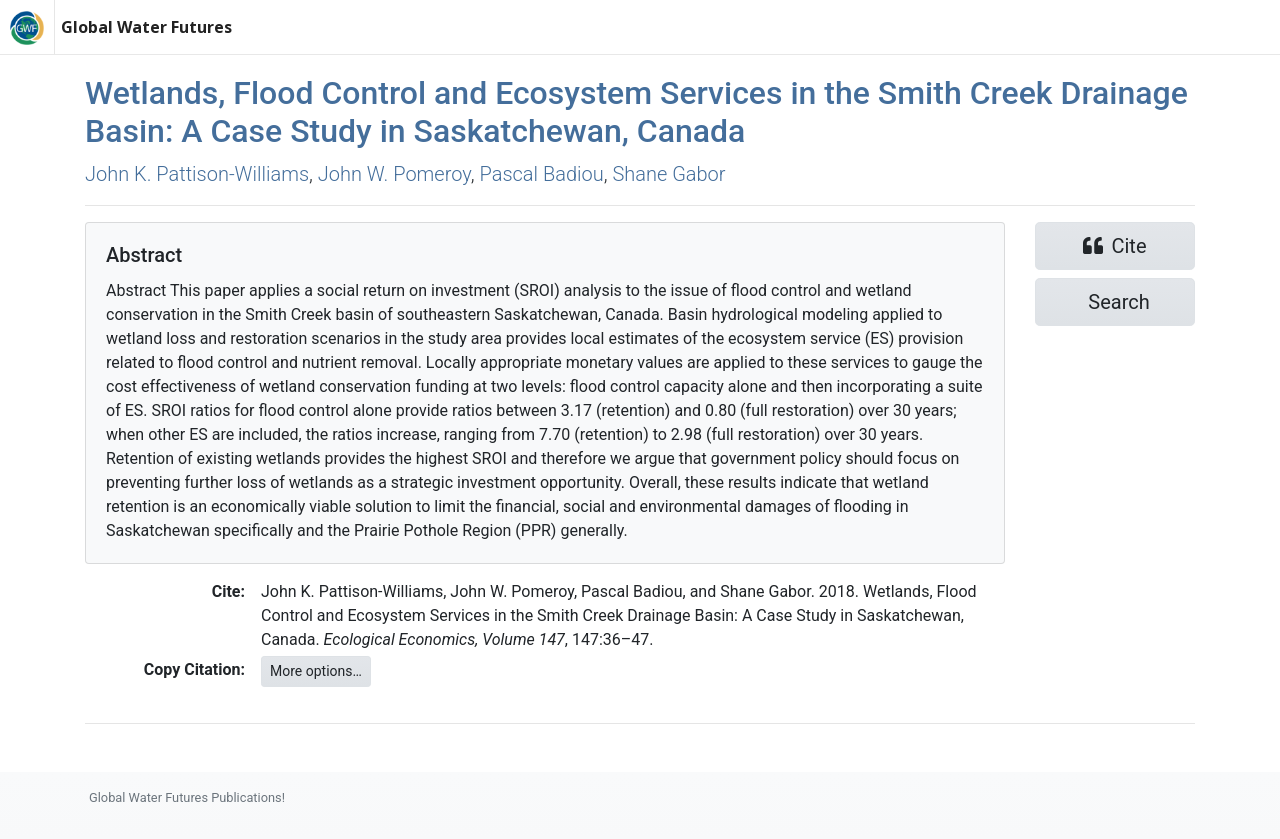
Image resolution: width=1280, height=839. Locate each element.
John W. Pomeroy (394, 174)
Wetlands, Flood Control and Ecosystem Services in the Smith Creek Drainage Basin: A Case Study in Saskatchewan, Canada (636, 112)
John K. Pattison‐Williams (197, 174)
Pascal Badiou (541, 174)
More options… (316, 671)
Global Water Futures (146, 27)
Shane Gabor (668, 174)
